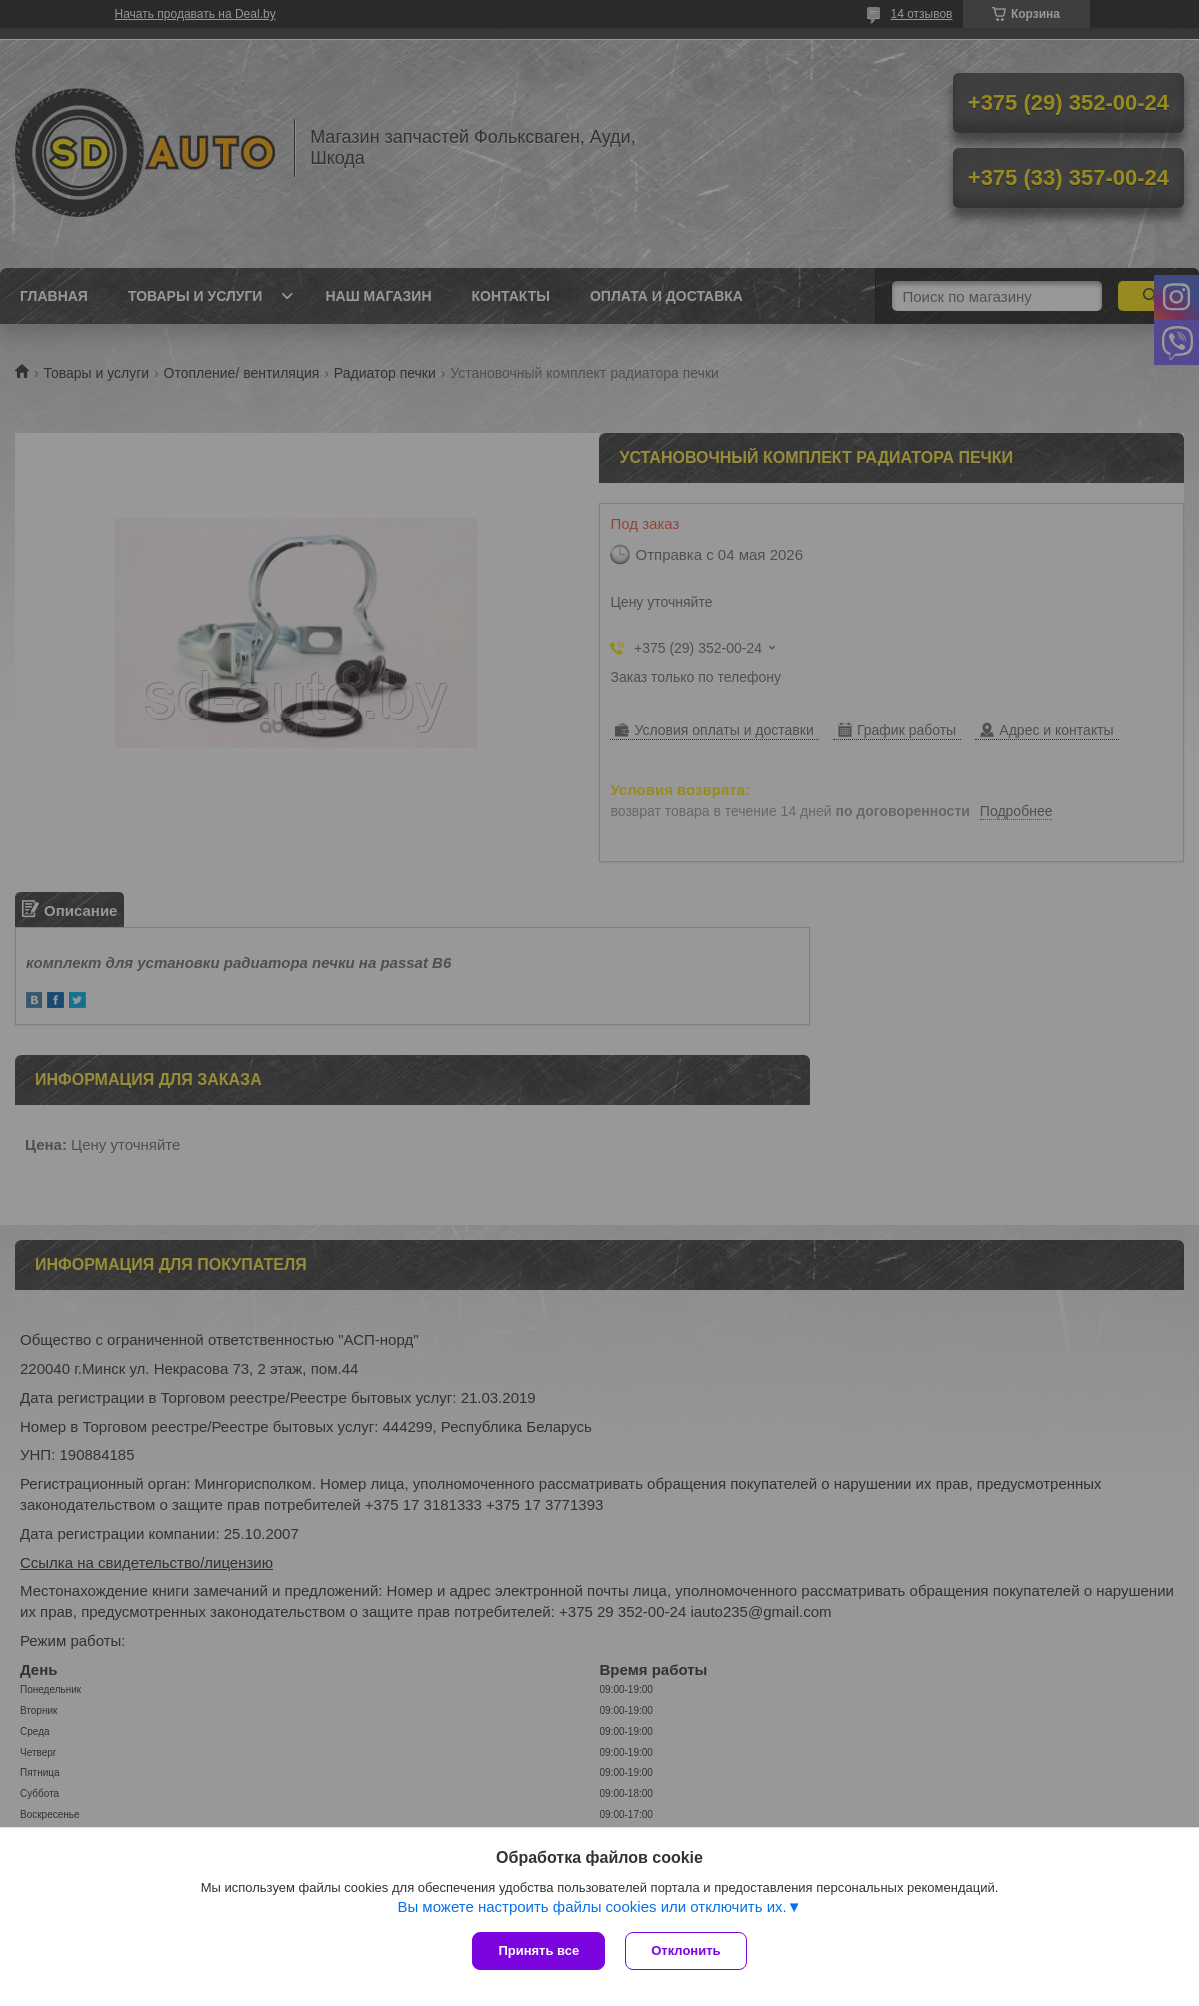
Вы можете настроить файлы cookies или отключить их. (591, 1906)
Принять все (538, 1950)
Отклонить (685, 1950)
